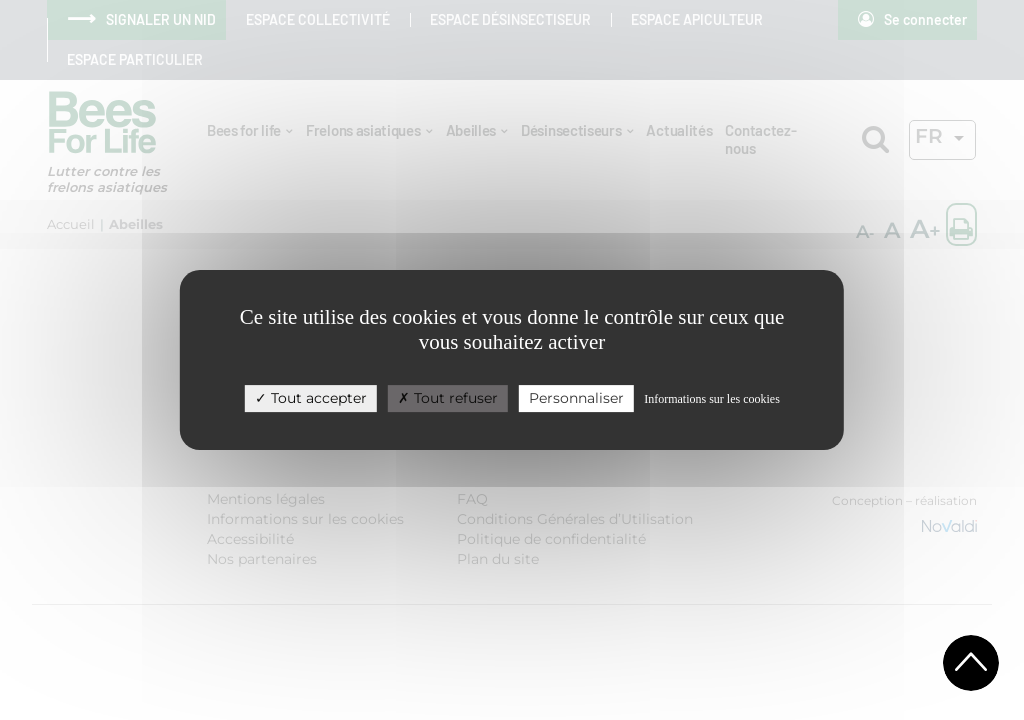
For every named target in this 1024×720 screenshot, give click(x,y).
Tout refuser (448, 398)
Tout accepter (311, 398)
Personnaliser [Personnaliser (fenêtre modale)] (576, 398)
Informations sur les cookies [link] (712, 399)
